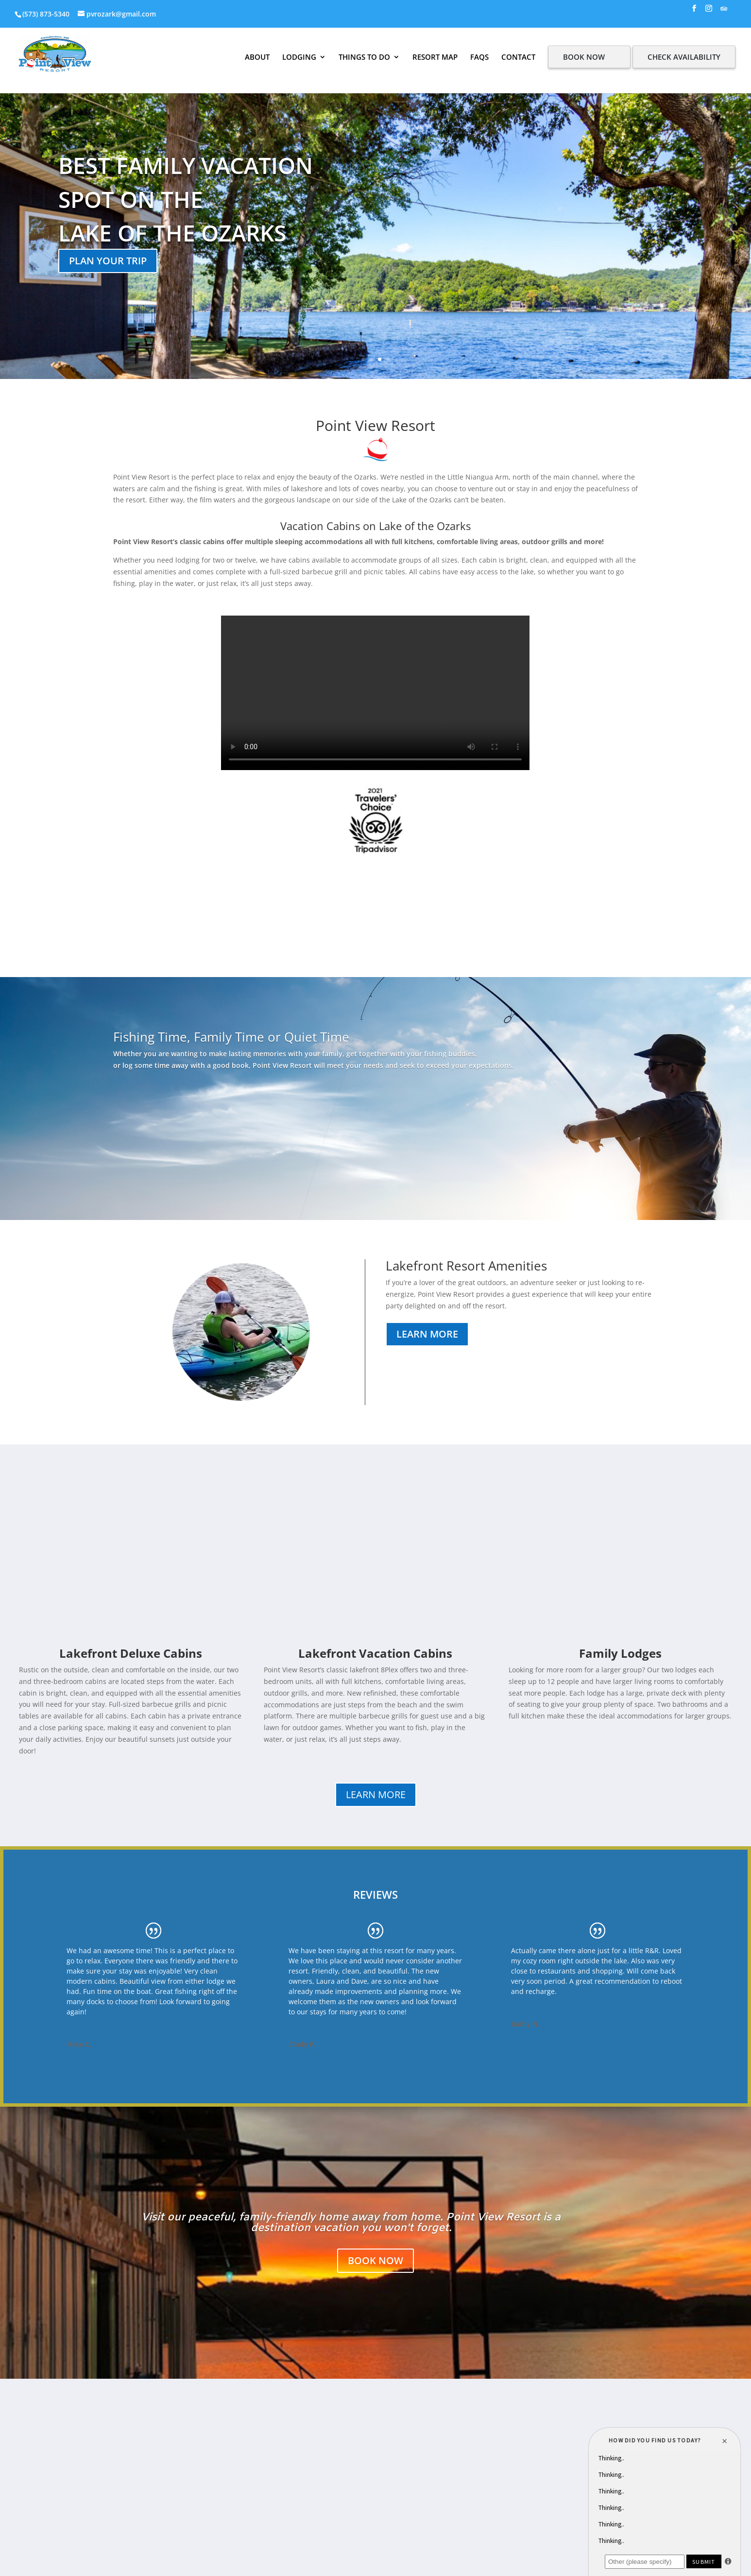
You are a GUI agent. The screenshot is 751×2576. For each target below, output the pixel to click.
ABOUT (257, 57)
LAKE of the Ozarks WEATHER (375, 940)
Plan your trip (108, 260)
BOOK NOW (584, 57)
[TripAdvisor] (724, 11)
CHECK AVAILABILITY (684, 57)
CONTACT (518, 57)
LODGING (299, 57)
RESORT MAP (435, 57)
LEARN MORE (376, 1794)
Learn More (427, 1333)
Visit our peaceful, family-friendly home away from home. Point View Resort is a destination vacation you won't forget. (351, 2223)
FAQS (479, 57)
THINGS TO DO (364, 57)
